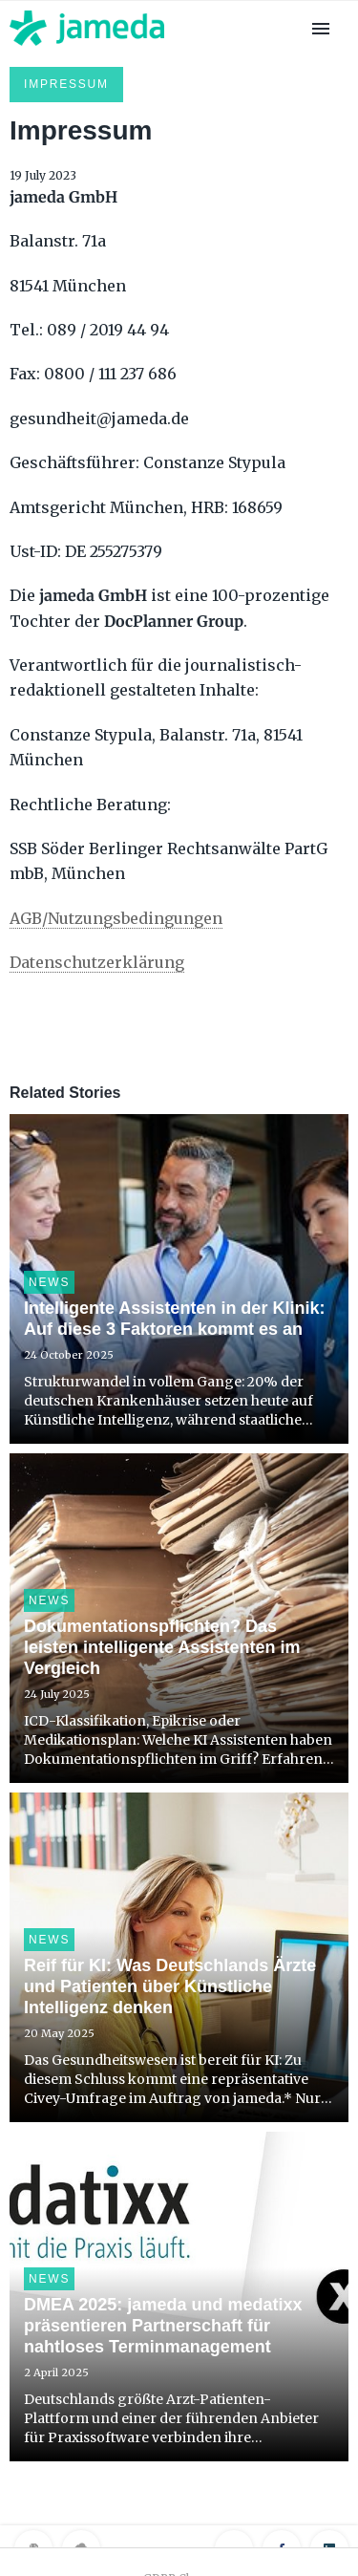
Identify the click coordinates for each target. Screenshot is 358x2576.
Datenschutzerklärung (97, 962)
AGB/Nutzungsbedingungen (116, 918)
